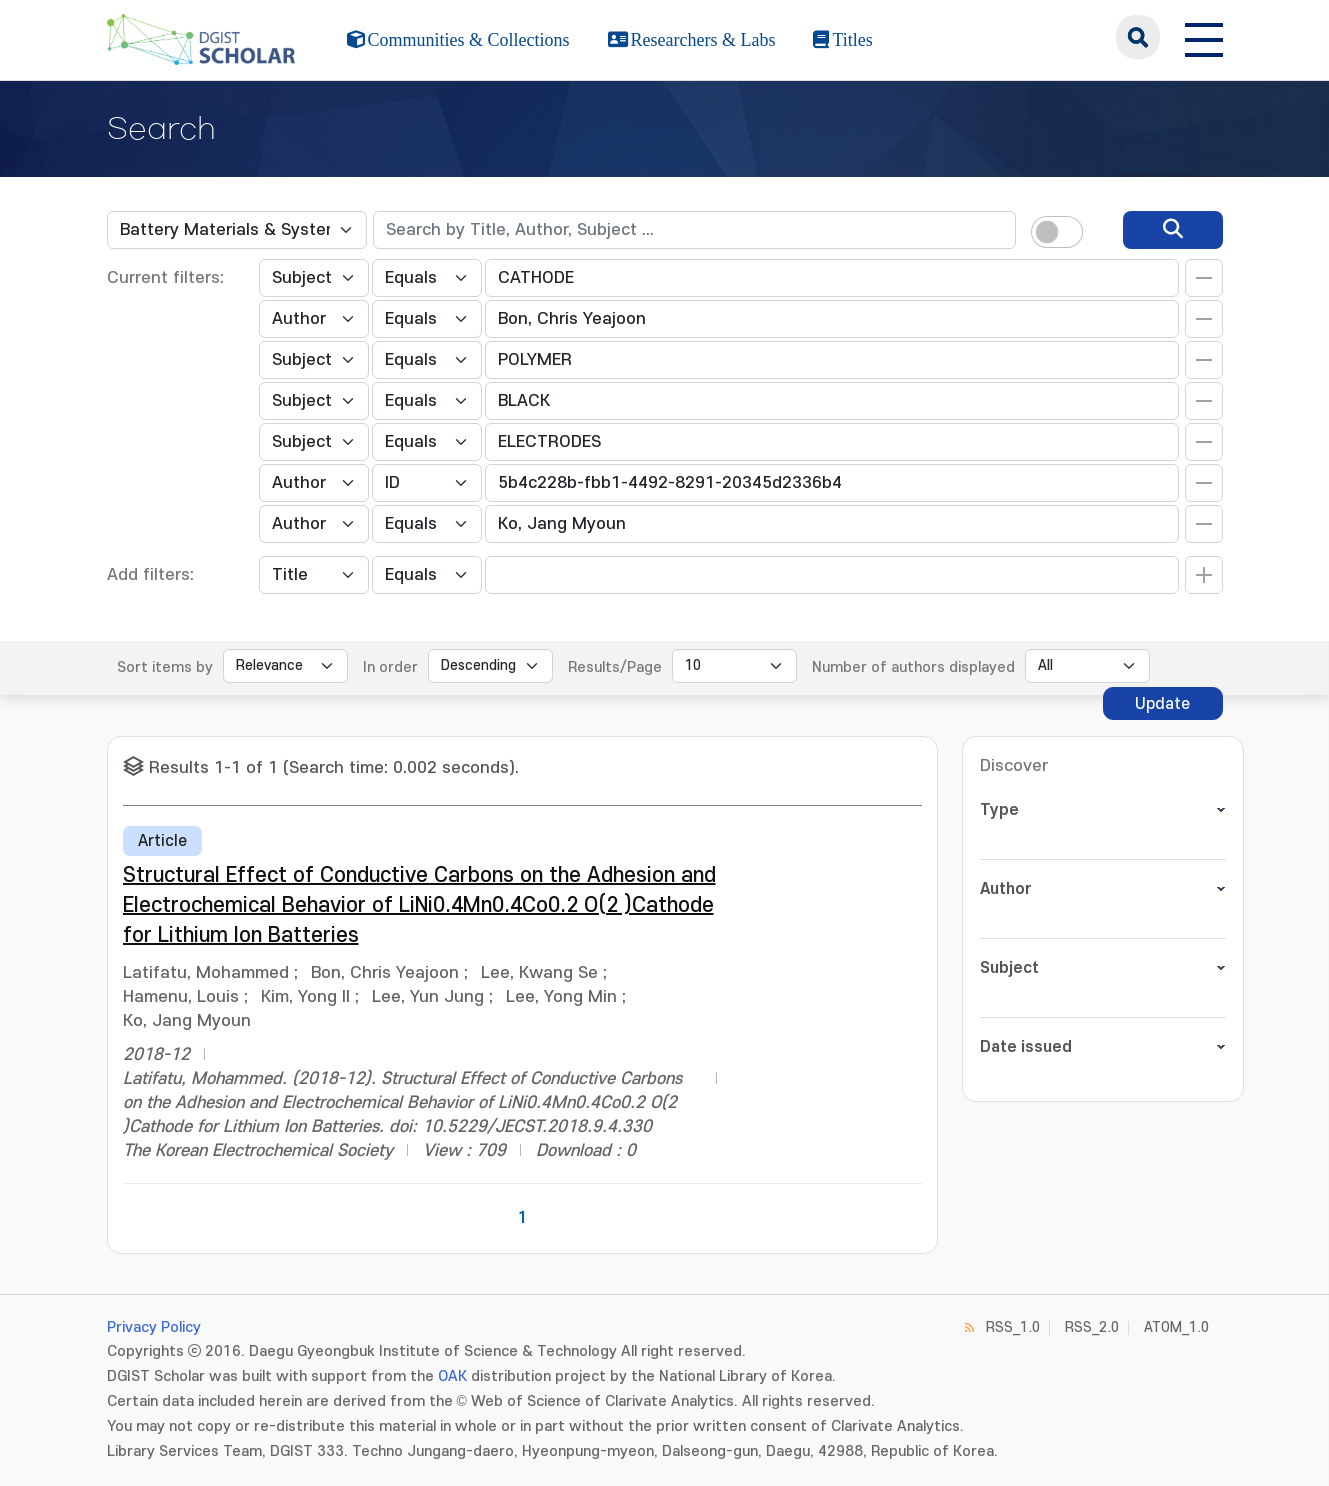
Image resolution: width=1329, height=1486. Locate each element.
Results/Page (615, 667)
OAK (452, 1376)
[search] (1173, 230)
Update (1162, 704)
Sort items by (165, 667)
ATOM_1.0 (1176, 1327)
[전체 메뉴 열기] (1204, 37)
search (1138, 37)
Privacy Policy (154, 1327)
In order (390, 667)
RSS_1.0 (1013, 1327)
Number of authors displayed (913, 667)
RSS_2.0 (1092, 1327)
